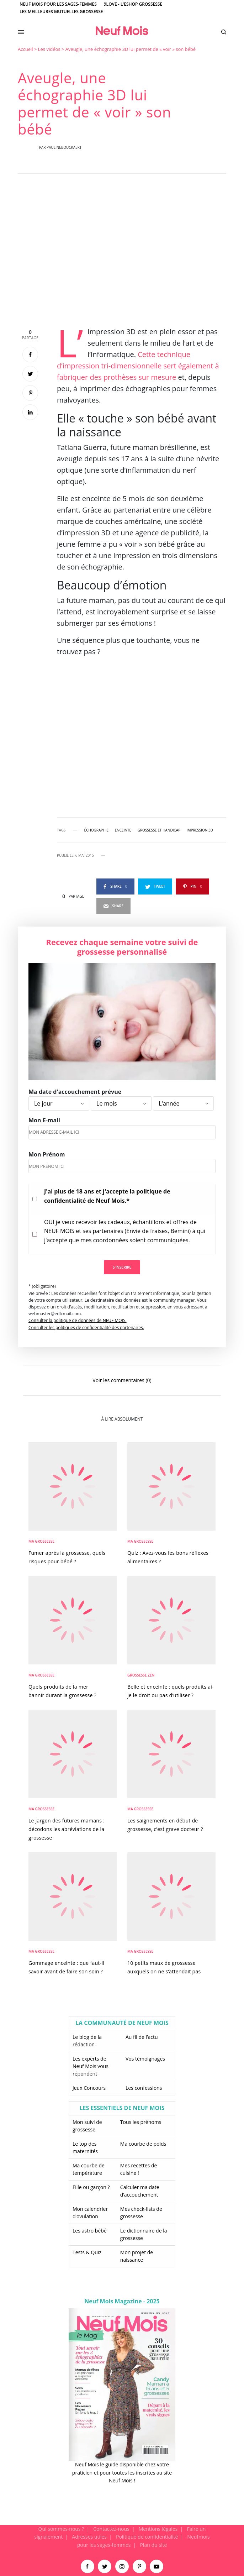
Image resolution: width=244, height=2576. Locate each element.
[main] (122, 1285)
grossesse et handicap (159, 830)
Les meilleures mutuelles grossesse (61, 12)
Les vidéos (49, 49)
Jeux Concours (89, 2087)
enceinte (123, 830)
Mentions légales (158, 2528)
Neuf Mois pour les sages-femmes (58, 4)
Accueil (25, 49)
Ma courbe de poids (143, 2143)
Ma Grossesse (41, 1541)
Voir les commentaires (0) (121, 1380)
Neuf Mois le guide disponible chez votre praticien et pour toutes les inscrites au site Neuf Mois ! (122, 2472)
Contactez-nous (111, 2528)
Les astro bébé (90, 2230)
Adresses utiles (89, 2536)
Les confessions (144, 2087)
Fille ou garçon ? (91, 2187)
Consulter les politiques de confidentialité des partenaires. (86, 1327)
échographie (96, 830)
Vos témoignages (145, 2058)
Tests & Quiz (87, 2252)
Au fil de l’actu (142, 2037)
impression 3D (200, 830)
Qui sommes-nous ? (61, 2528)
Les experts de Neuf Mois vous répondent (90, 2066)
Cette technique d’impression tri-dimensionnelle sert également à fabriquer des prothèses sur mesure (138, 366)
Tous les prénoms (140, 2122)
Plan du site (153, 2544)
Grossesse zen (140, 1675)
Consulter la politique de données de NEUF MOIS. (77, 1320)
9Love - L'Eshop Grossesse (133, 4)
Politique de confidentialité (147, 2536)
